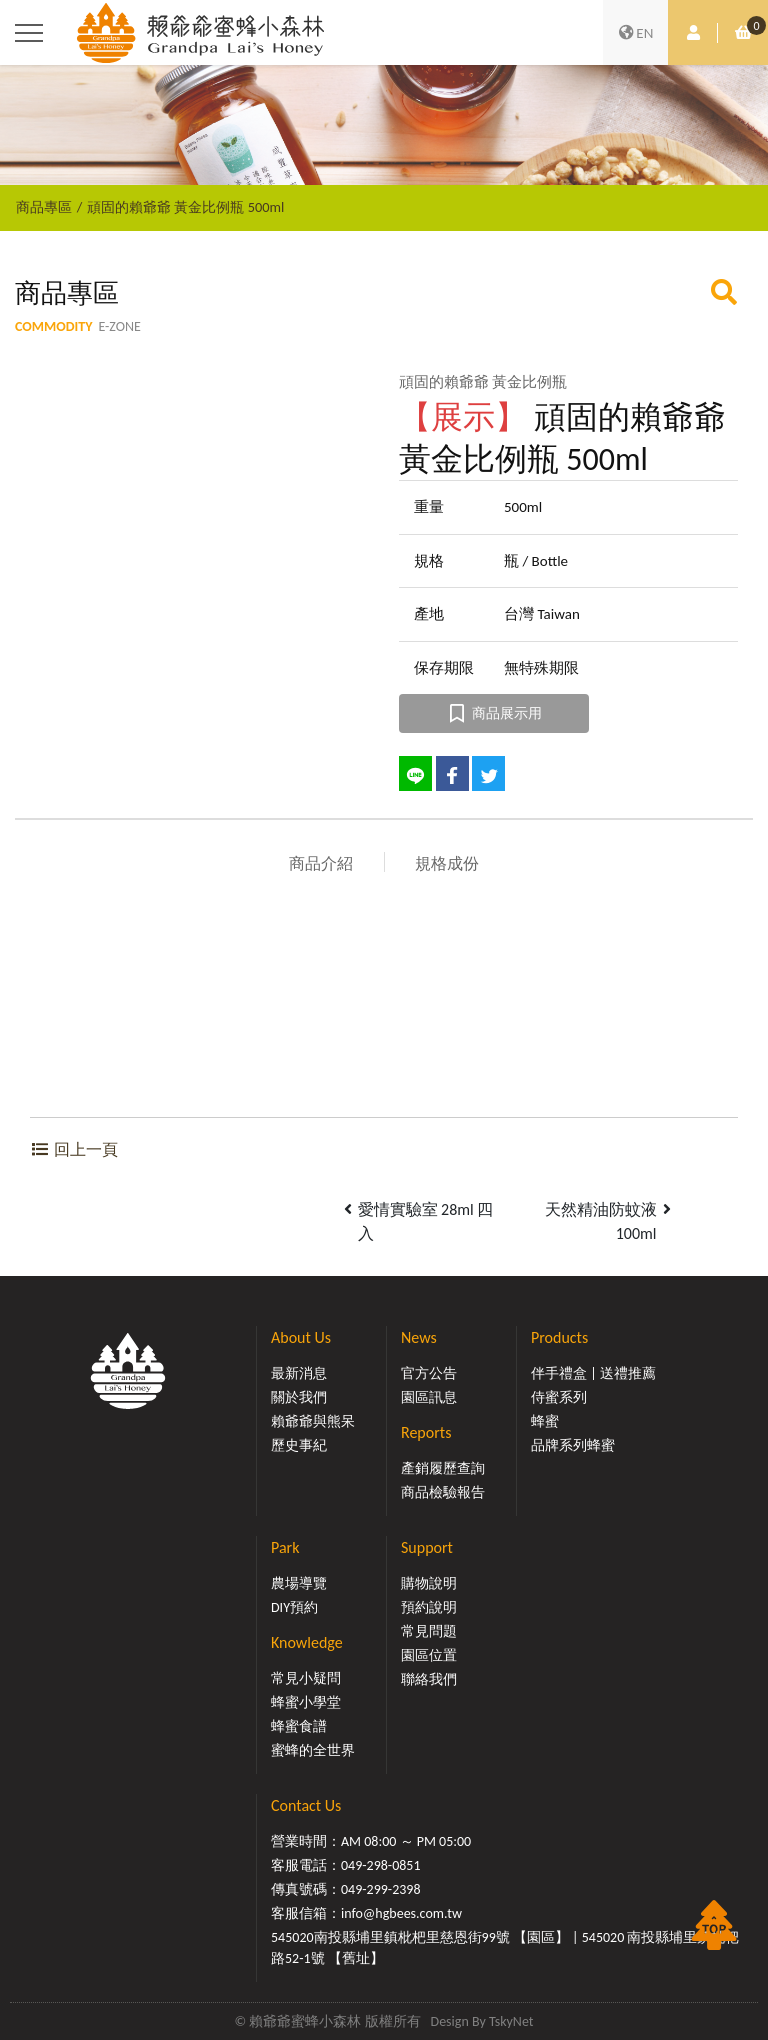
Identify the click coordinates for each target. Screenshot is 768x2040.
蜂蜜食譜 (299, 1726)
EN (636, 33)
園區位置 (429, 1655)
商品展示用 (494, 713)
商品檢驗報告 (443, 1492)
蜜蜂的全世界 (313, 1750)
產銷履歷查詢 (443, 1468)
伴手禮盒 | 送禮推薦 (593, 1373)
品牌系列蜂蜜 (573, 1445)
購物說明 (429, 1583)
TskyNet (511, 2021)
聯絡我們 (429, 1679)
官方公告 (429, 1373)
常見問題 (429, 1631)
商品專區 (44, 207)
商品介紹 (321, 863)
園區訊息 (429, 1397)
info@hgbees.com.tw (401, 1913)
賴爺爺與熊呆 (313, 1421)
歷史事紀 (299, 1445)
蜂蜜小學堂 (306, 1702)
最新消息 (299, 1373)
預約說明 (429, 1607)
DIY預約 (294, 1607)
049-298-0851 (381, 1865)
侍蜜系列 (559, 1397)
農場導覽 (299, 1583)
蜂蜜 (545, 1421)
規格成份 (447, 863)
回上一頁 (74, 1149)
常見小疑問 (306, 1678)
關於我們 (299, 1397)
